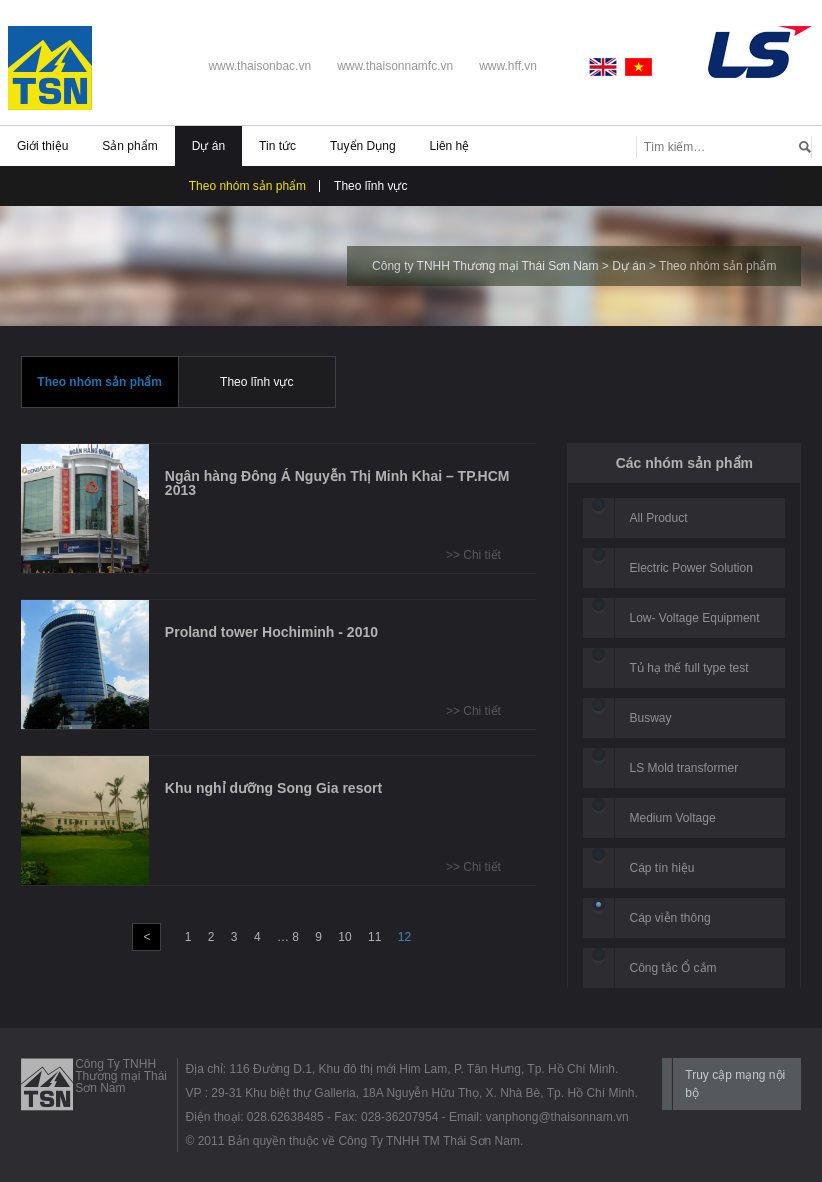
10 (344, 937)
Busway (651, 718)
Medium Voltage (673, 818)
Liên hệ (450, 146)
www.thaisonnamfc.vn (395, 66)
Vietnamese (639, 67)
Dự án (208, 146)
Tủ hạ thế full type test (689, 668)
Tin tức (277, 146)
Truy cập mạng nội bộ (735, 1084)
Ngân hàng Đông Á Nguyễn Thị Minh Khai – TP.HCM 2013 (337, 483)
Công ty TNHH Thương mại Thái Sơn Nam (485, 266)
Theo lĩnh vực (370, 186)
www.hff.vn (508, 66)
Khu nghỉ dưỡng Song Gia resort (273, 788)
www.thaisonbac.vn (259, 66)
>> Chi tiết (473, 555)
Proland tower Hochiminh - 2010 (271, 632)
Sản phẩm (129, 146)
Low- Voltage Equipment (695, 618)
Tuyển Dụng (363, 146)
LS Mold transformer (684, 768)
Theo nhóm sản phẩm (247, 186)
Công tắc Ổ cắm (673, 968)
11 (374, 937)
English (607, 67)
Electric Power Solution (691, 568)
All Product (659, 518)
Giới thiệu (42, 146)
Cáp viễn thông (670, 918)
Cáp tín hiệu (662, 868)
